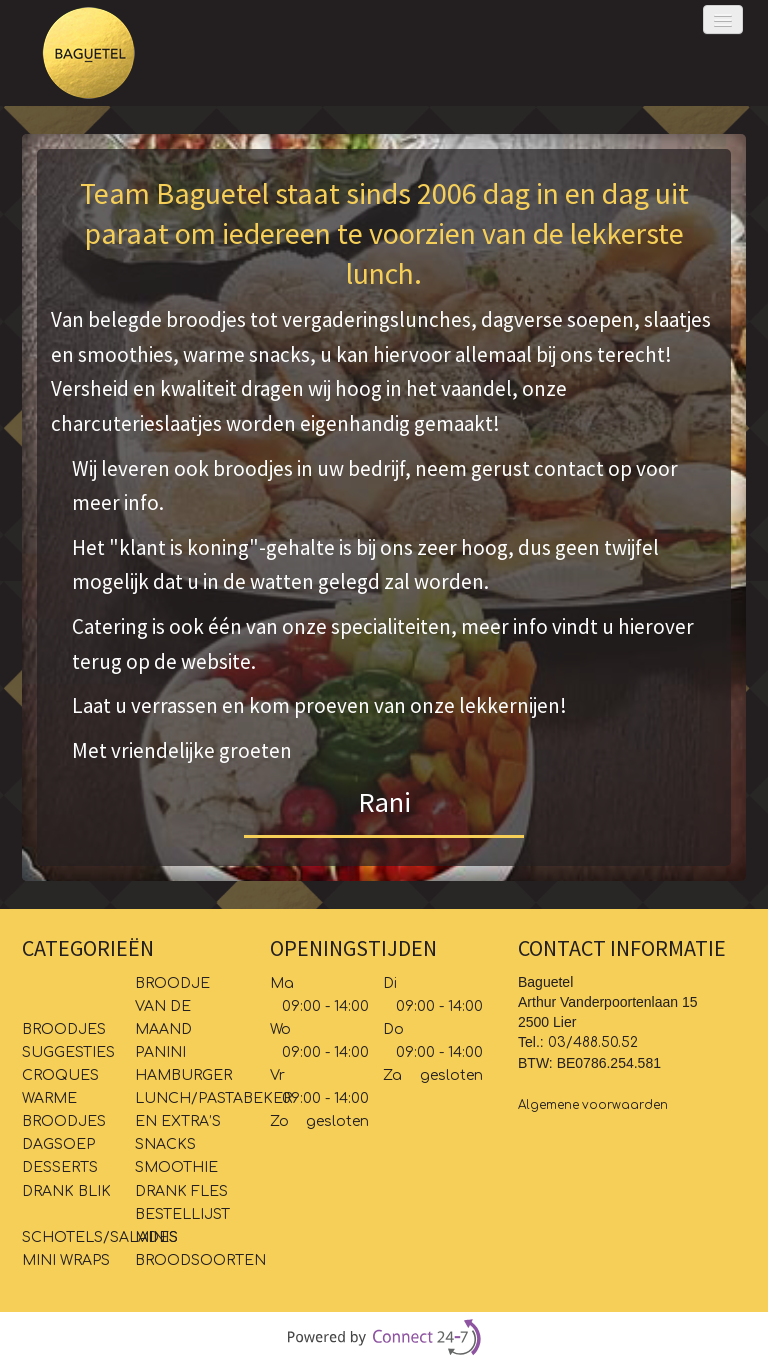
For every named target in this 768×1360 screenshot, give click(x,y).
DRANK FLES (181, 1191)
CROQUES (60, 1075)
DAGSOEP (58, 1144)
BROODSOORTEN (202, 1260)
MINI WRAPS (68, 1260)
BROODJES (64, 1029)
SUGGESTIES (68, 1052)
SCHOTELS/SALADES (100, 1237)
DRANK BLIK (66, 1191)
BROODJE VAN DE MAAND (172, 1006)
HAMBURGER (183, 1075)
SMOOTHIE (176, 1167)
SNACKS (165, 1144)
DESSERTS (60, 1167)
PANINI (160, 1052)
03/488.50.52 (593, 1042)
